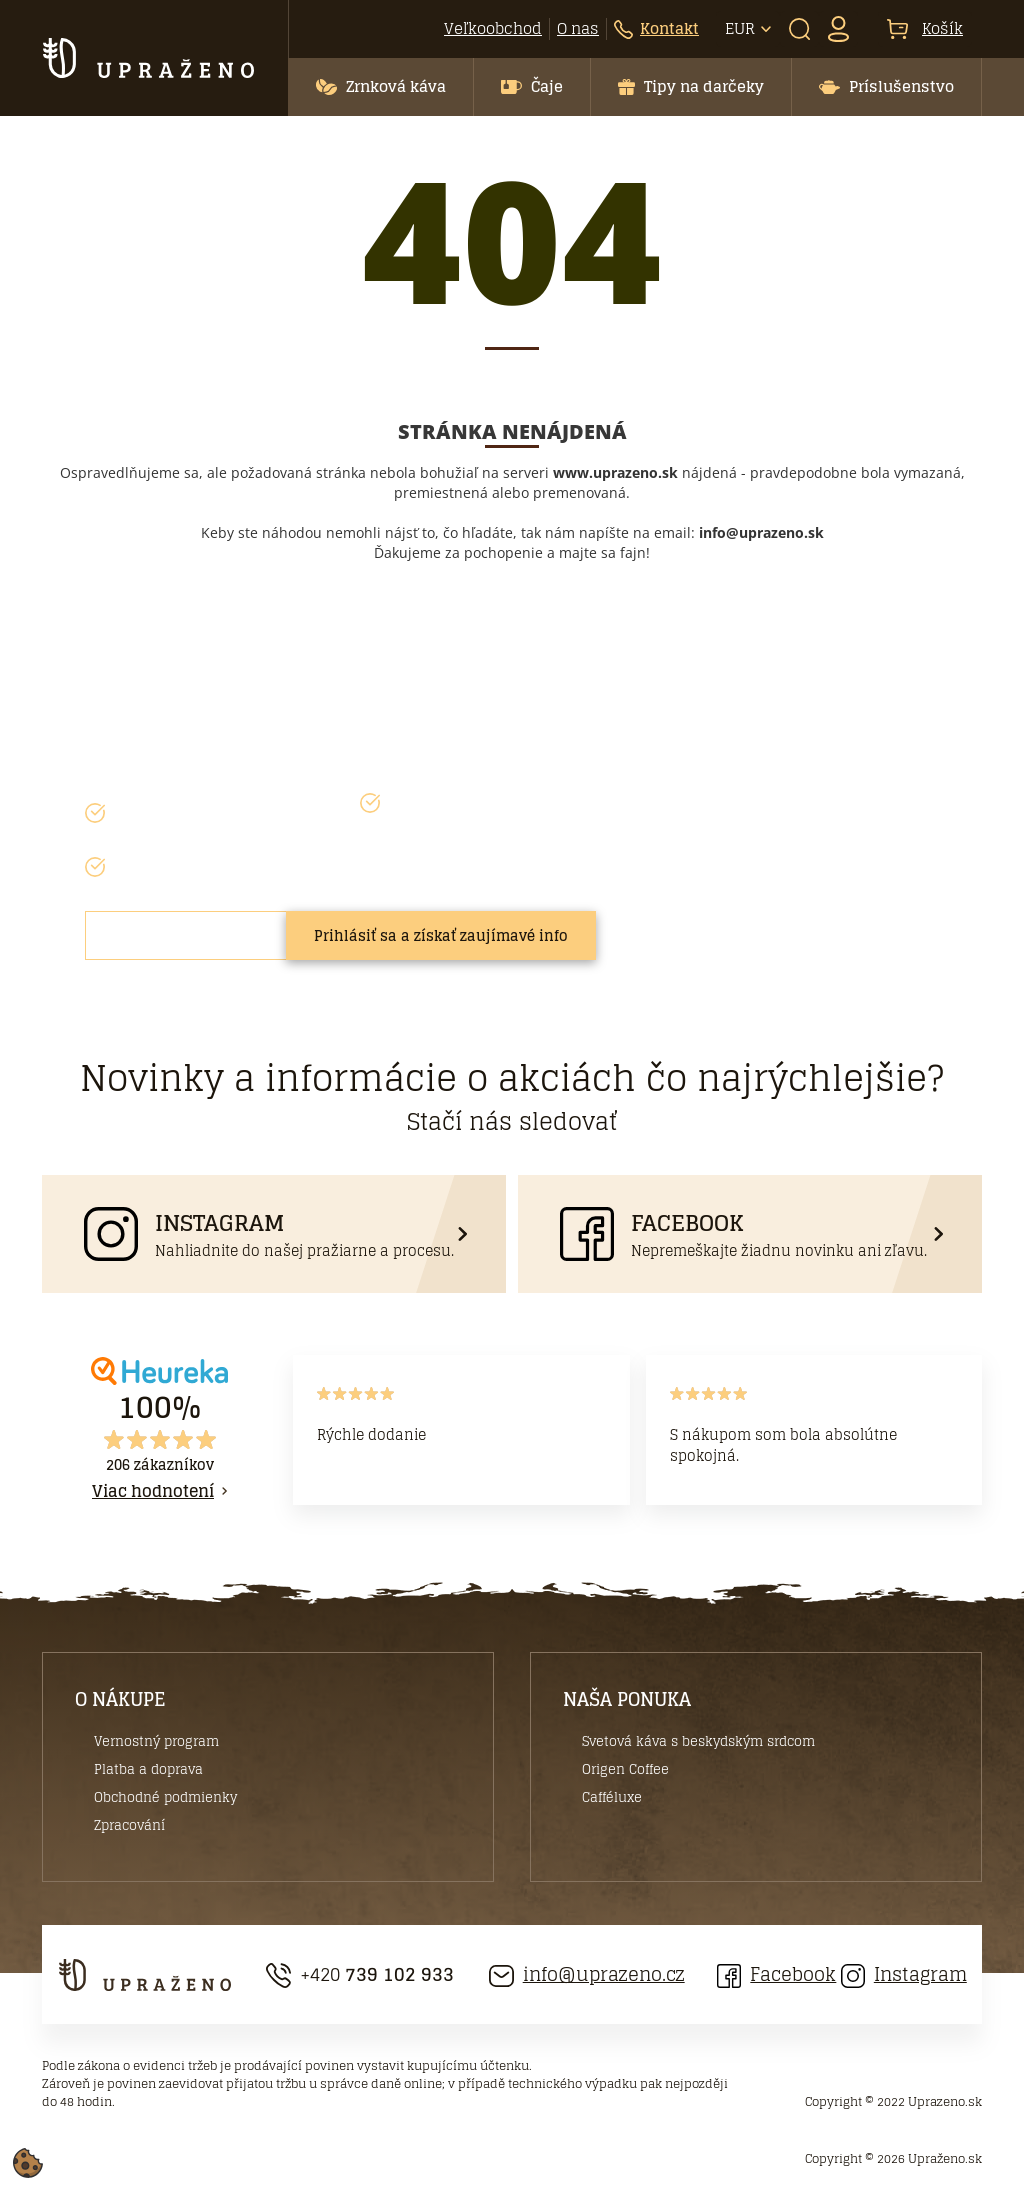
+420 (360, 1974)
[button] (381, 87)
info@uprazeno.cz (587, 1974)
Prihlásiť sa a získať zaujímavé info (441, 935)
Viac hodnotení (153, 1491)
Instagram (904, 1974)
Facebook (776, 1974)
